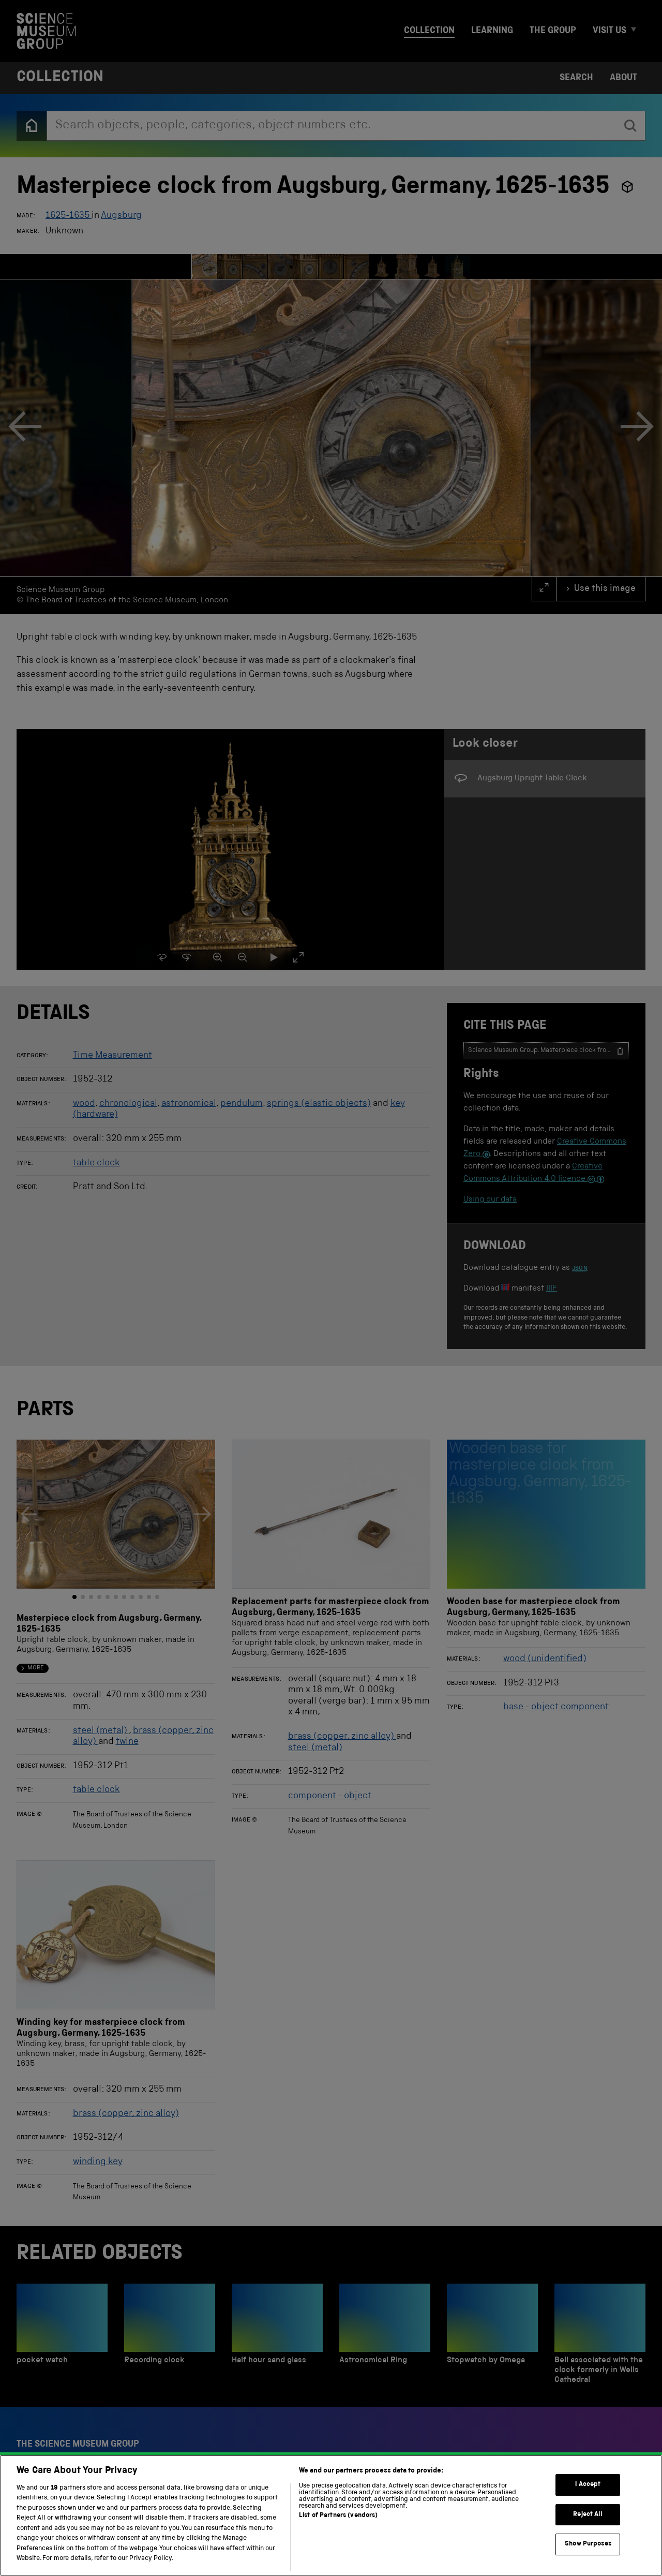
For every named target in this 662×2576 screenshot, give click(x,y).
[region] (331, 2515)
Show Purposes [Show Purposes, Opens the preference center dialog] (588, 2544)
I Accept (587, 2484)
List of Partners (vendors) (338, 2515)
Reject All (588, 2514)
